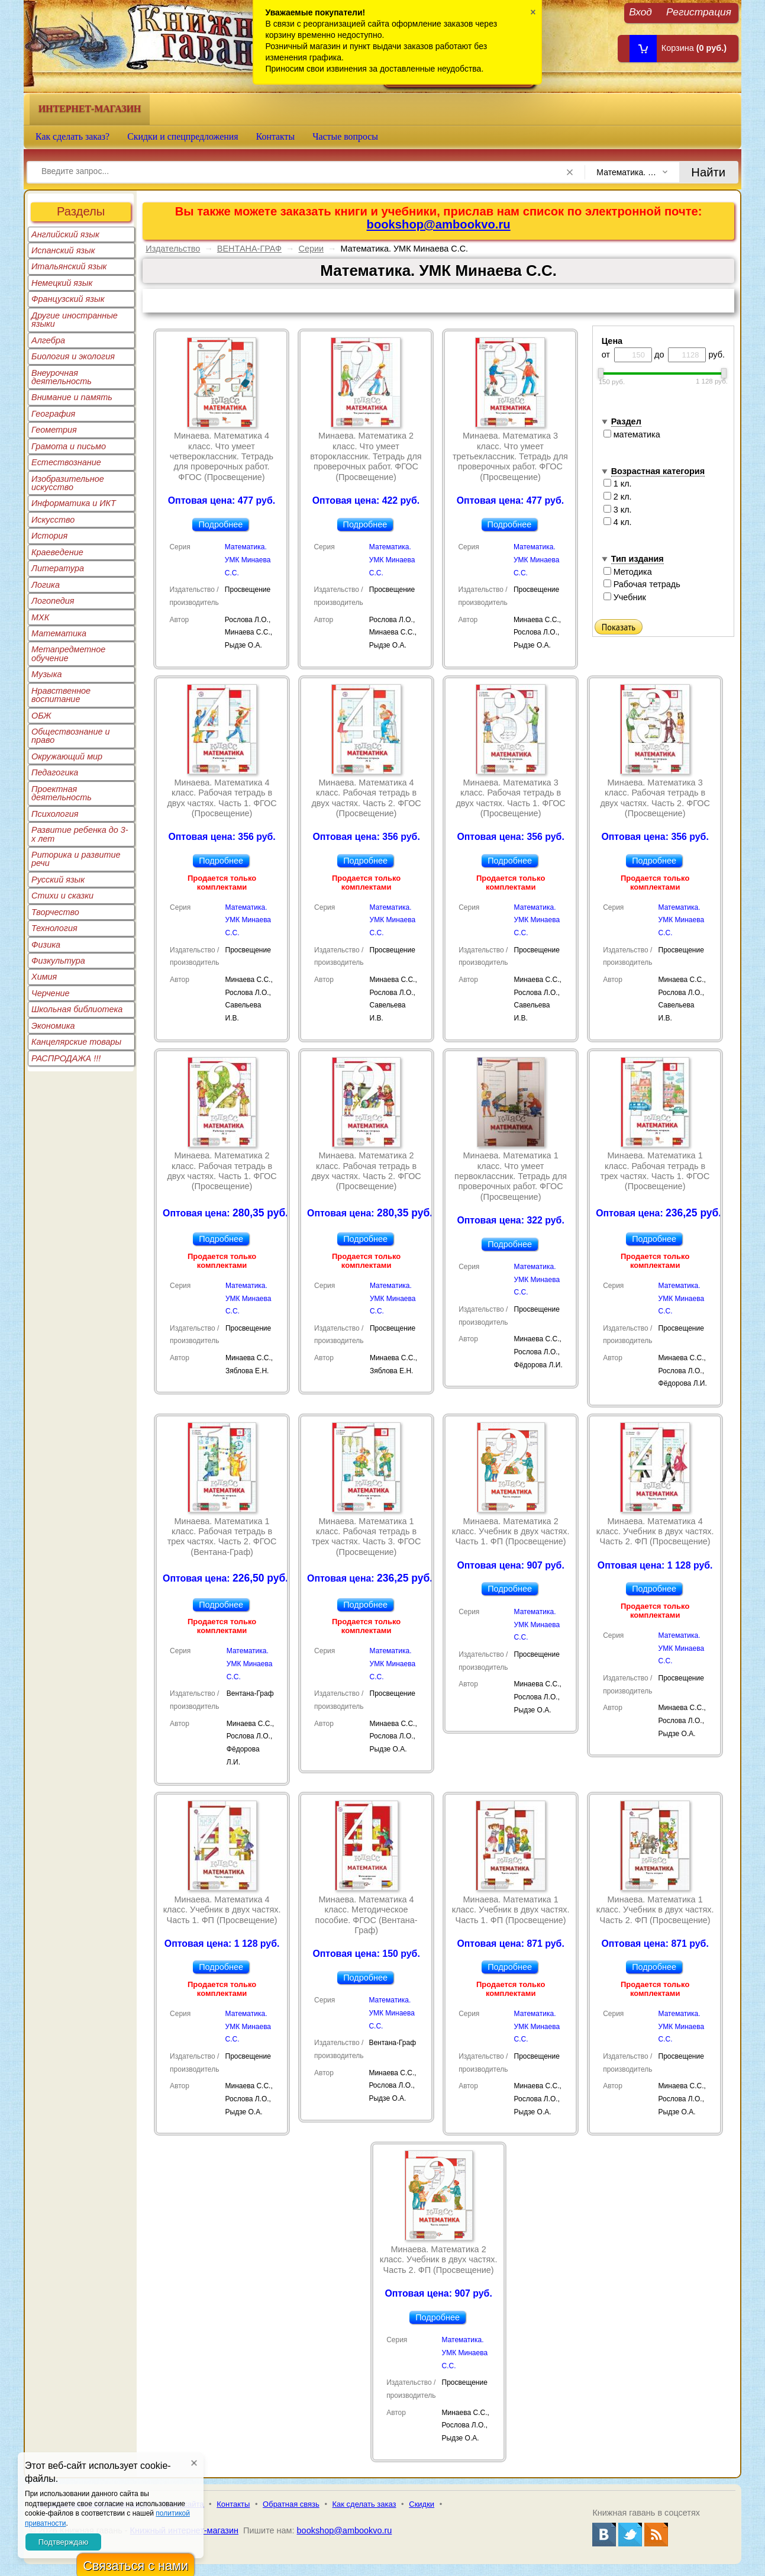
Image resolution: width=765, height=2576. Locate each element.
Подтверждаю (63, 2542)
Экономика (53, 1026)
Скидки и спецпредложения (182, 136)
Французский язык (67, 299)
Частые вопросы (345, 136)
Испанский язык (63, 250)
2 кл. (617, 496)
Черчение (50, 993)
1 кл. (617, 483)
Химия (44, 976)
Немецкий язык (61, 283)
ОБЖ (41, 715)
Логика (45, 585)
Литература (57, 568)
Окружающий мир (66, 756)
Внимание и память (71, 397)
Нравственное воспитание (61, 695)
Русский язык (58, 879)
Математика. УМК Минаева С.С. (248, 560)
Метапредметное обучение (68, 653)
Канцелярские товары (76, 1041)
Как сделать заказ (364, 2504)
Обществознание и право (70, 736)
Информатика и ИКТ (73, 503)
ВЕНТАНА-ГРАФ (249, 248)
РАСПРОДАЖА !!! (66, 1058)
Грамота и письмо (68, 446)
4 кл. (617, 522)
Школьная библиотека (76, 1009)
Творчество (55, 912)
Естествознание (66, 462)
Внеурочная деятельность (61, 377)
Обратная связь (291, 2504)
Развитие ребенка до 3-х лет (79, 834)
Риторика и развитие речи (76, 859)
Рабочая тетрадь (641, 584)
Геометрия (54, 429)
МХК (40, 617)
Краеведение (57, 552)
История (49, 535)
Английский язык (65, 234)
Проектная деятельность (61, 793)
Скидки (421, 2504)
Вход (640, 11)
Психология (55, 814)
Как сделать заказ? (72, 136)
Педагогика (54, 772)
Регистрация (698, 11)
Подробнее (220, 524)
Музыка (46, 674)
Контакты (275, 136)
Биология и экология (73, 356)
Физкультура (58, 960)
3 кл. (617, 509)
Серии (311, 248)
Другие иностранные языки (74, 320)
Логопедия (53, 601)
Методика (627, 572)
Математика (58, 633)
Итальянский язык (68, 266)
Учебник (624, 597)
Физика (45, 944)
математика (631, 434)
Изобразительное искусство (67, 483)
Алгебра (48, 340)
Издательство (173, 248)
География (53, 413)
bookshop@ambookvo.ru (439, 224)
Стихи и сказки (62, 895)
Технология (54, 928)
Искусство (53, 519)
